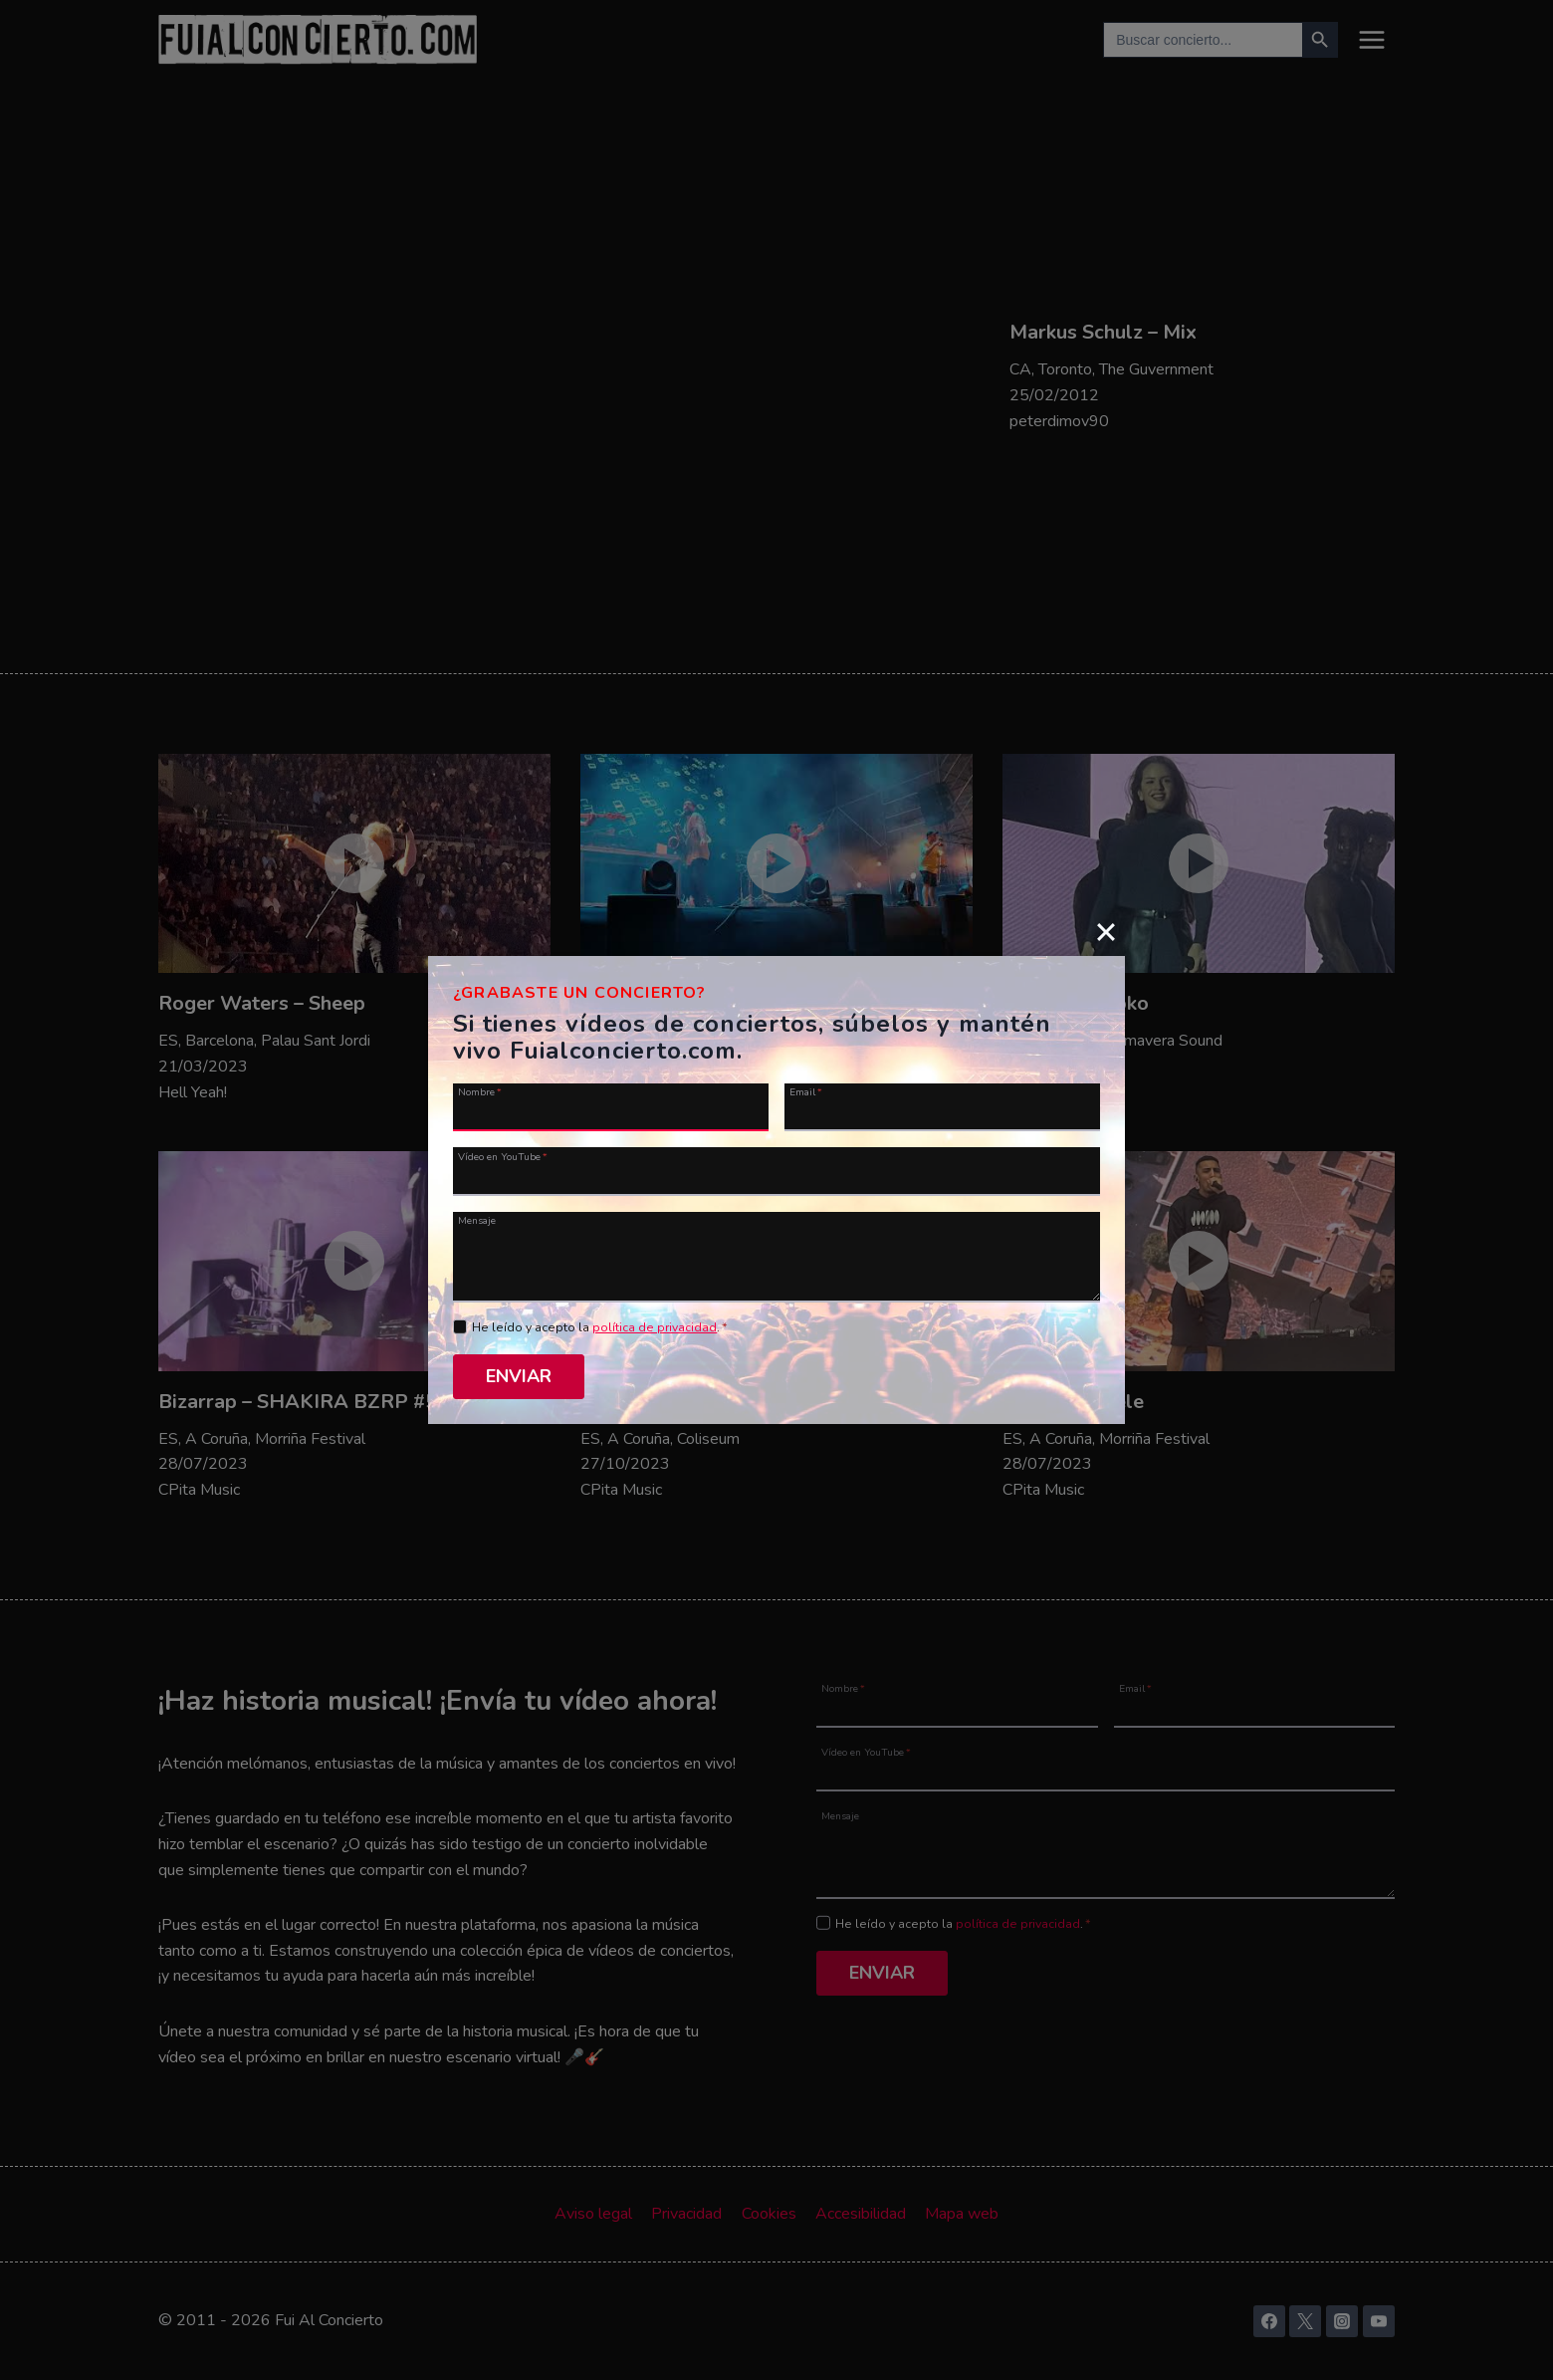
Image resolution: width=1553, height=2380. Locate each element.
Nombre (480, 1091)
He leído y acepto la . (600, 1327)
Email (805, 1091)
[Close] (1106, 931)
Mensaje (477, 1220)
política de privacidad (654, 1327)
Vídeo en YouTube (503, 1156)
